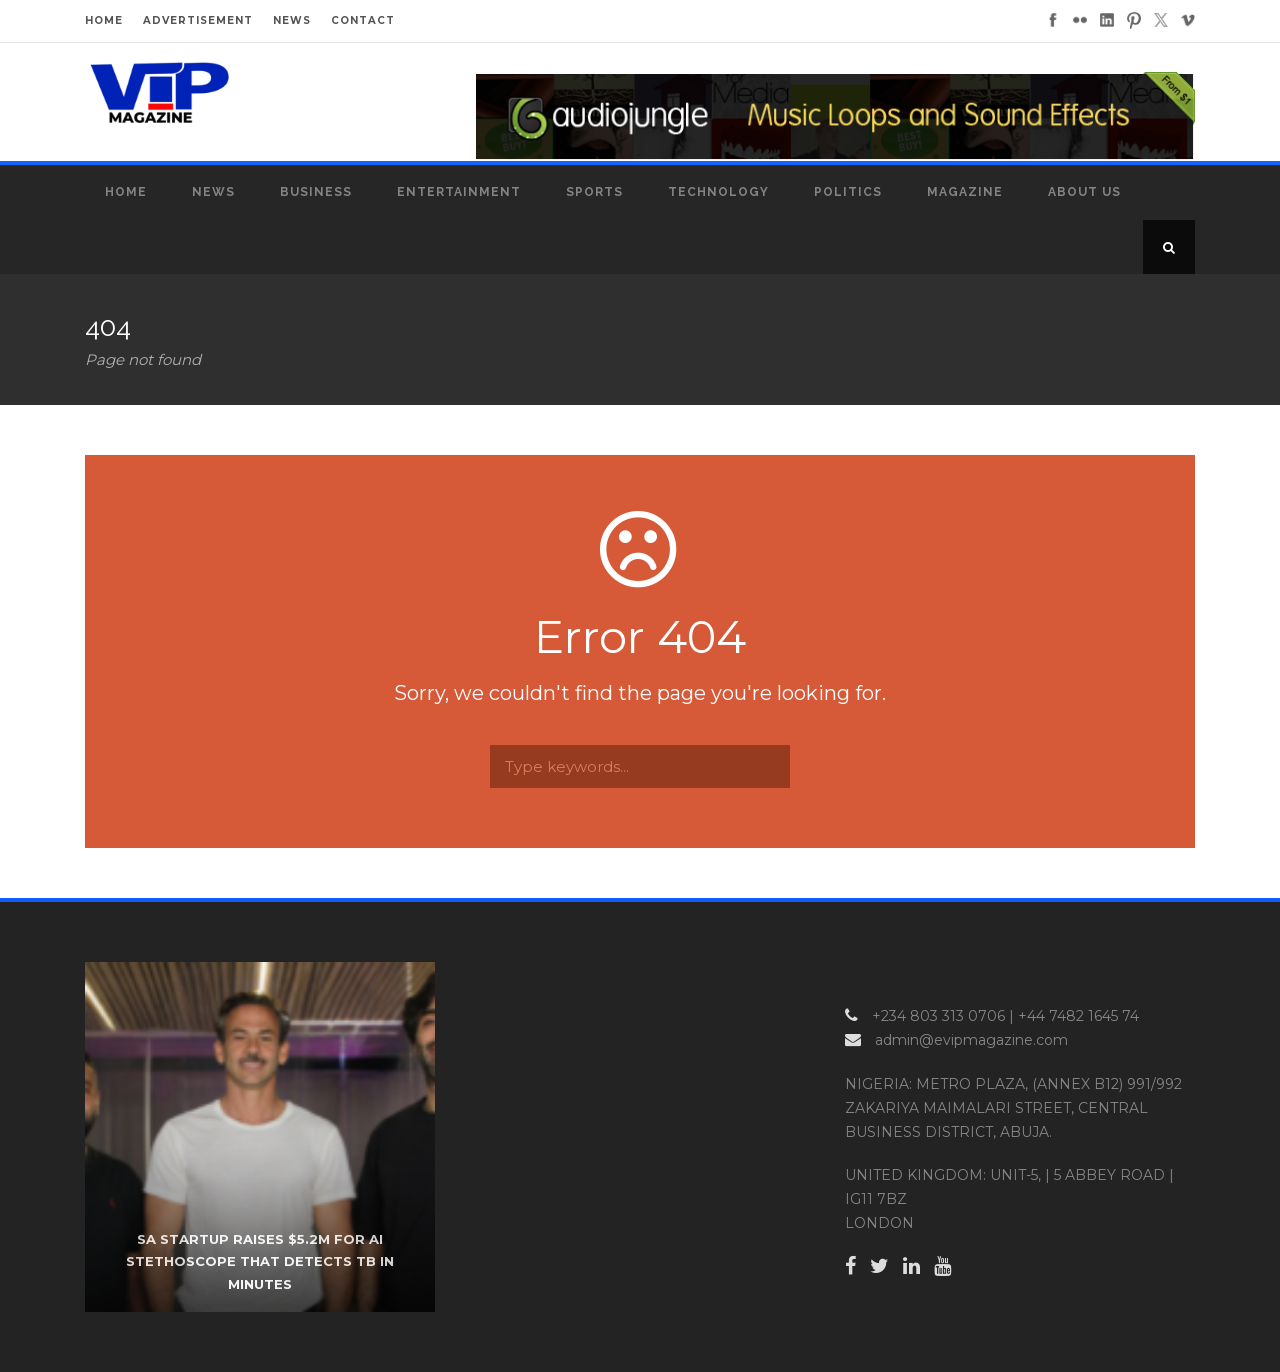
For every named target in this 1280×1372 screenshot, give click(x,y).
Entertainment (459, 192)
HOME (104, 20)
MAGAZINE (965, 192)
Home (126, 192)
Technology (718, 192)
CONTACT (363, 20)
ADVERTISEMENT (198, 20)
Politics (848, 192)
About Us (1084, 192)
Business (316, 192)
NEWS (292, 20)
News (213, 192)
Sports (594, 192)
